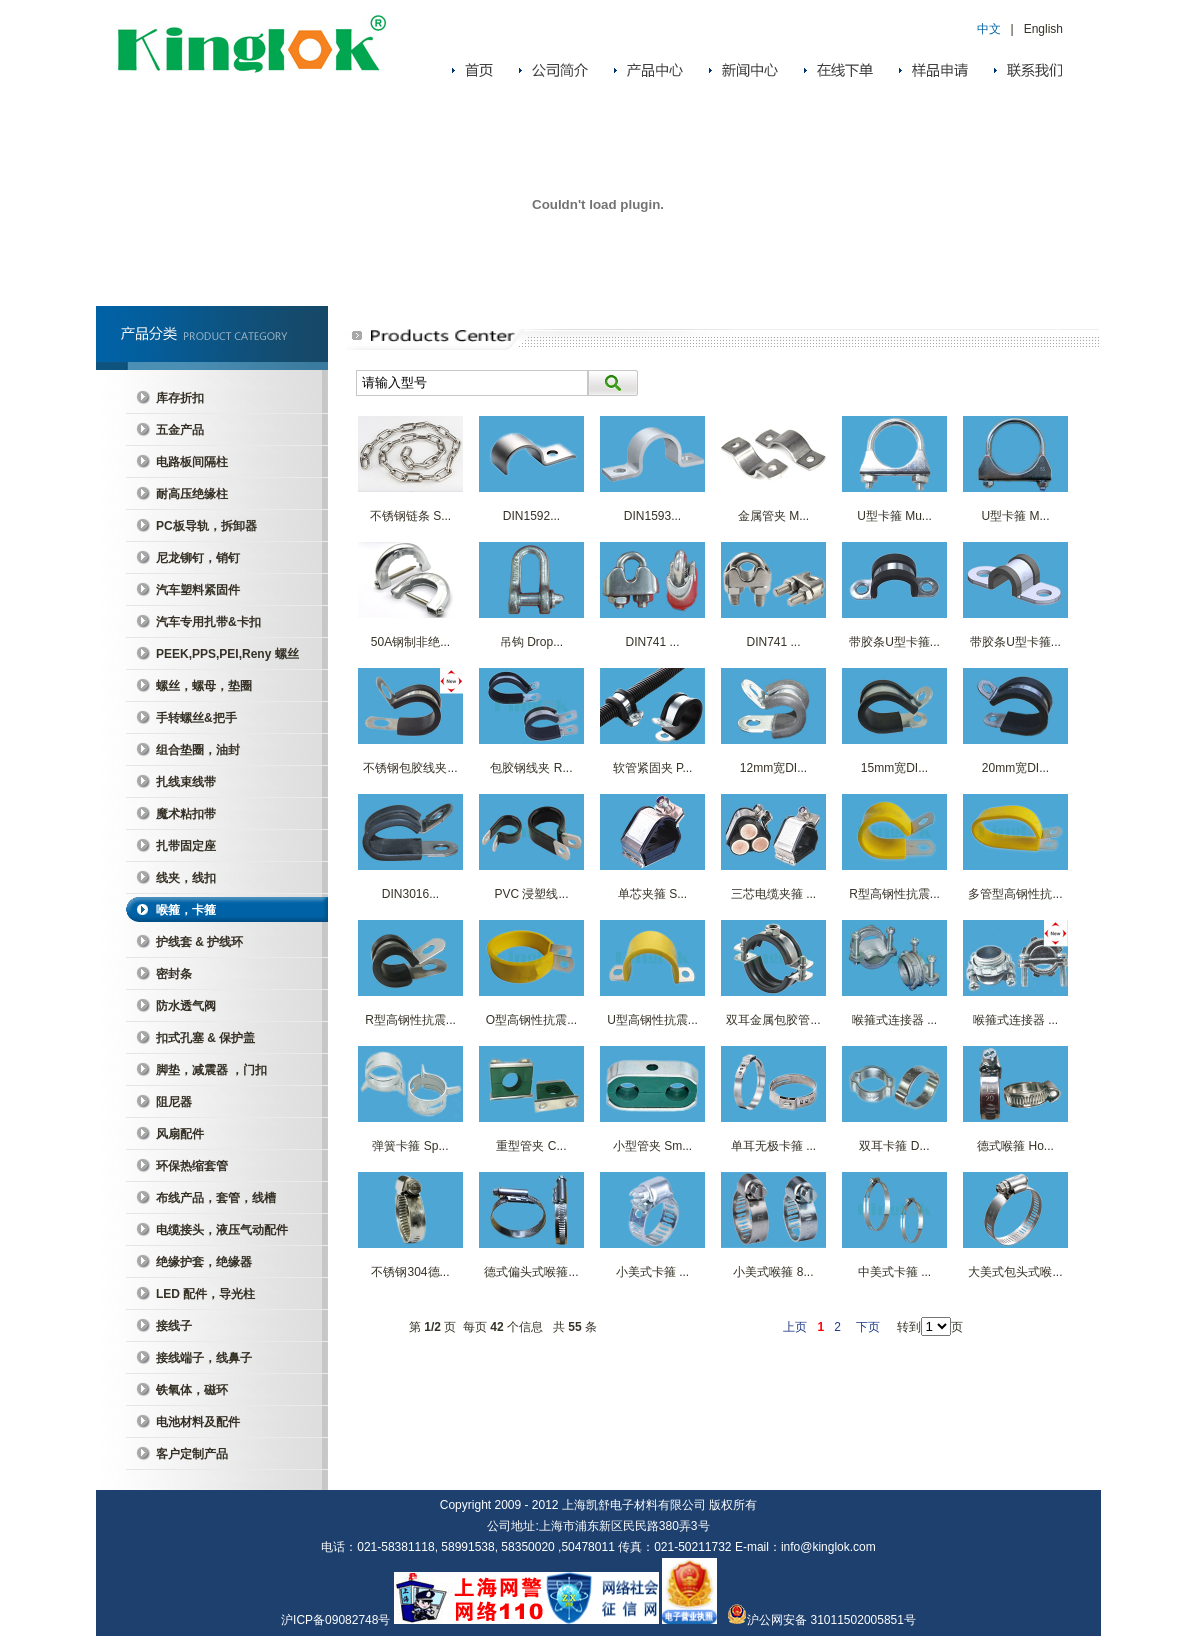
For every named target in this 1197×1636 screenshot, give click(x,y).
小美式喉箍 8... (773, 1272)
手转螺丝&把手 (196, 718)
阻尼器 (174, 1102)
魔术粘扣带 (186, 814)
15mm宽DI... (894, 768)
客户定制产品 (192, 1454)
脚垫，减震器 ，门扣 (211, 1070)
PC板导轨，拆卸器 (206, 526)
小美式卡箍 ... (652, 1272)
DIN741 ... (652, 642)
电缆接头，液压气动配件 (222, 1230)
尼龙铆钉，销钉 (198, 558)
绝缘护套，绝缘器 (204, 1262)
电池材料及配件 (198, 1422)
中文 (989, 29)
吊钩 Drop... (531, 642)
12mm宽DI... (773, 768)
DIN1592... (531, 516)
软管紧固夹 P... (653, 768)
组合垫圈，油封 (198, 750)
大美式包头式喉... (1015, 1272)
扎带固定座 (186, 846)
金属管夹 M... (773, 516)
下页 (868, 1327)
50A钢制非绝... (410, 642)
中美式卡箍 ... (894, 1272)
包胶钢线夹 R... (531, 768)
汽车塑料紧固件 (198, 590)
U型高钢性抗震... (652, 1020)
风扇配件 (180, 1134)
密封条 (174, 974)
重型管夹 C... (531, 1146)
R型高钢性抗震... (894, 894)
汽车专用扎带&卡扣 (208, 622)
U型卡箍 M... (1016, 516)
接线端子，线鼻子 (204, 1358)
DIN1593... (652, 516)
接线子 (174, 1326)
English (1043, 29)
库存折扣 (180, 398)
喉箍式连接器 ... (894, 1020)
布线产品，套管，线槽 (216, 1198)
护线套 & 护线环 (199, 942)
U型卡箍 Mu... (894, 516)
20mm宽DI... (1015, 768)
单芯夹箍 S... (652, 894)
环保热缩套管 (192, 1166)
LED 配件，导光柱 (205, 1294)
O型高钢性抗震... (531, 1020)
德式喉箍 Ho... (1015, 1146)
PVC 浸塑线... (531, 894)
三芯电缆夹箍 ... (773, 894)
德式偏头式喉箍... (531, 1272)
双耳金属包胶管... (773, 1020)
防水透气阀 (186, 1006)
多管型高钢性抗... (1015, 894)
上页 (795, 1327)
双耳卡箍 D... (894, 1146)
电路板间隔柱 (192, 462)
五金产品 (180, 430)
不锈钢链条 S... (410, 516)
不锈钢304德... (410, 1272)
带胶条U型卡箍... (894, 642)
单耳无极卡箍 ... (773, 1146)
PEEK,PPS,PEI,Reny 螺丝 (227, 654)
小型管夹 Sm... (652, 1146)
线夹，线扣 (186, 878)
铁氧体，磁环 (192, 1390)
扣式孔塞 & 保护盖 (205, 1038)
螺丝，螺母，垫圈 (204, 686)
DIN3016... (410, 894)
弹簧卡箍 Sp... (410, 1146)
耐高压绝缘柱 (192, 494)
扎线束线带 (186, 782)
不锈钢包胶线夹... (410, 768)
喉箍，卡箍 (186, 910)
